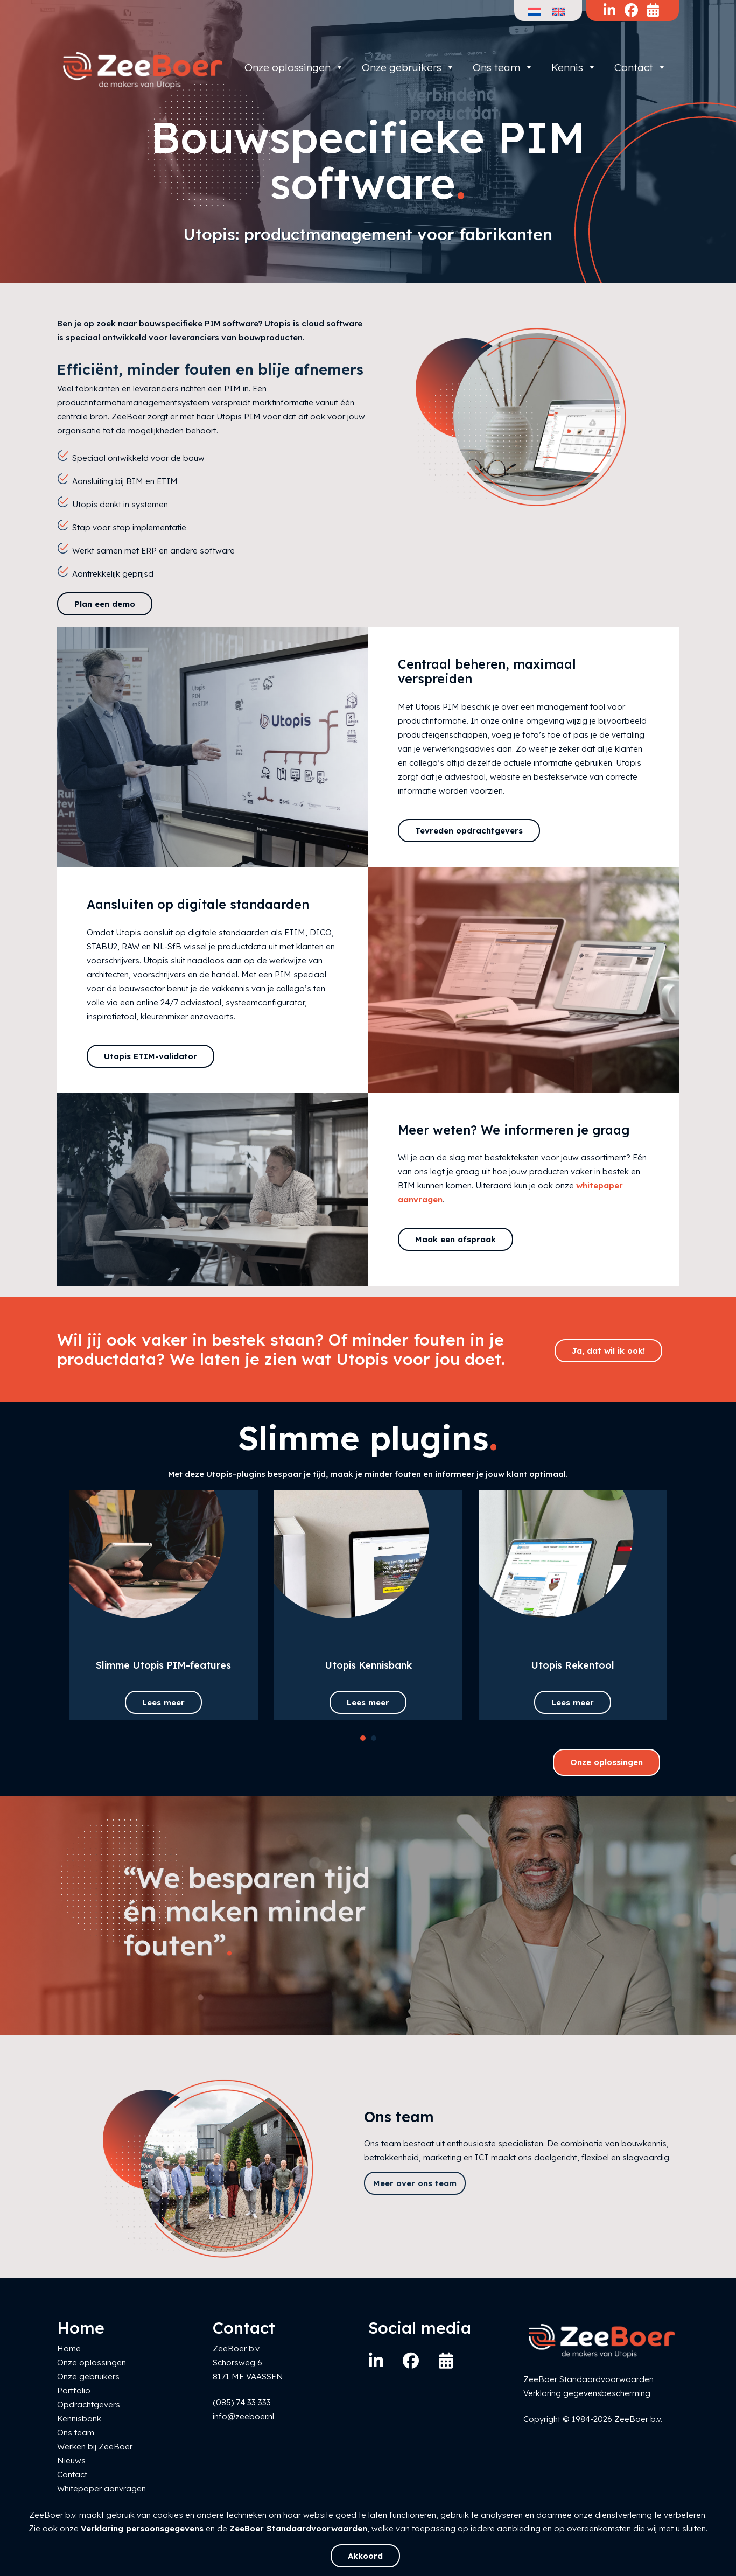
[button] (363, 1738)
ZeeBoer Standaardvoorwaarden (298, 2528)
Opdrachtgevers (88, 2404)
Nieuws (71, 2460)
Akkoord (365, 2556)
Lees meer (163, 1702)
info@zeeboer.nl (243, 2416)
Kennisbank (79, 2418)
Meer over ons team (415, 2183)
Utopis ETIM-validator (150, 1056)
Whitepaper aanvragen (101, 2488)
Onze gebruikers (408, 67)
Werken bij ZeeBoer (94, 2446)
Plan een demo (104, 604)
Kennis (574, 67)
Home (69, 2348)
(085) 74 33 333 (242, 2402)
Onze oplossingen (294, 67)
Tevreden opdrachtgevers (469, 830)
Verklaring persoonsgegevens (142, 2528)
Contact (640, 67)
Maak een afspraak (455, 1239)
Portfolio (73, 2390)
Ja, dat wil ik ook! (608, 1351)
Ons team (503, 67)
